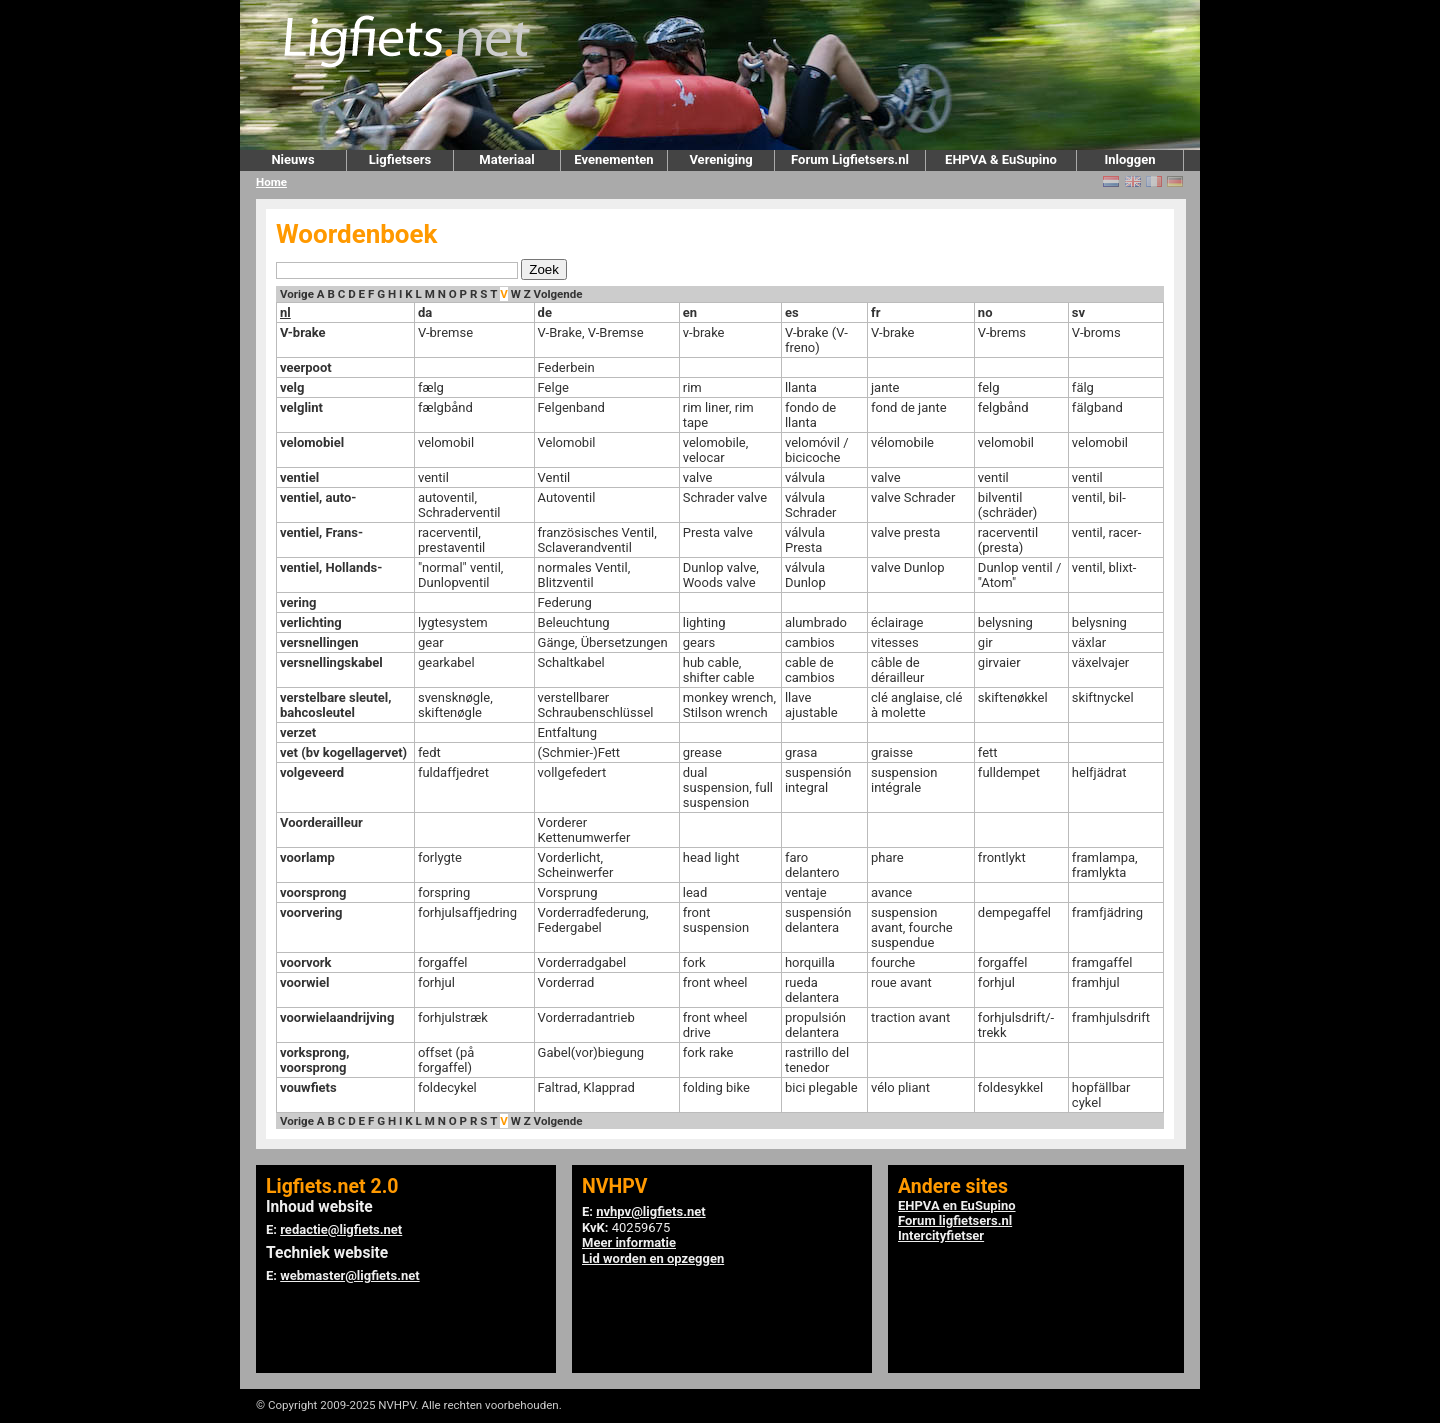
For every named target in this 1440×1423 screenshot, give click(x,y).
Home (271, 182)
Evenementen (613, 159)
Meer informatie (629, 1242)
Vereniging (720, 159)
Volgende (558, 294)
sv (1078, 312)
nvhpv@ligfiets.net (650, 1211)
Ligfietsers (400, 159)
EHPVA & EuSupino (1001, 159)
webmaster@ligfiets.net (349, 1275)
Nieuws (292, 159)
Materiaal (506, 159)
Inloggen (1129, 159)
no (985, 312)
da (425, 312)
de (545, 312)
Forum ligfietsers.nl (955, 1220)
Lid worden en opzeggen (653, 1258)
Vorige (297, 294)
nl (285, 312)
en (690, 312)
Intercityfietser (941, 1235)
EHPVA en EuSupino (957, 1205)
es (792, 312)
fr (875, 312)
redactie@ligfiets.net (341, 1229)
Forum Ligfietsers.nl (850, 159)
